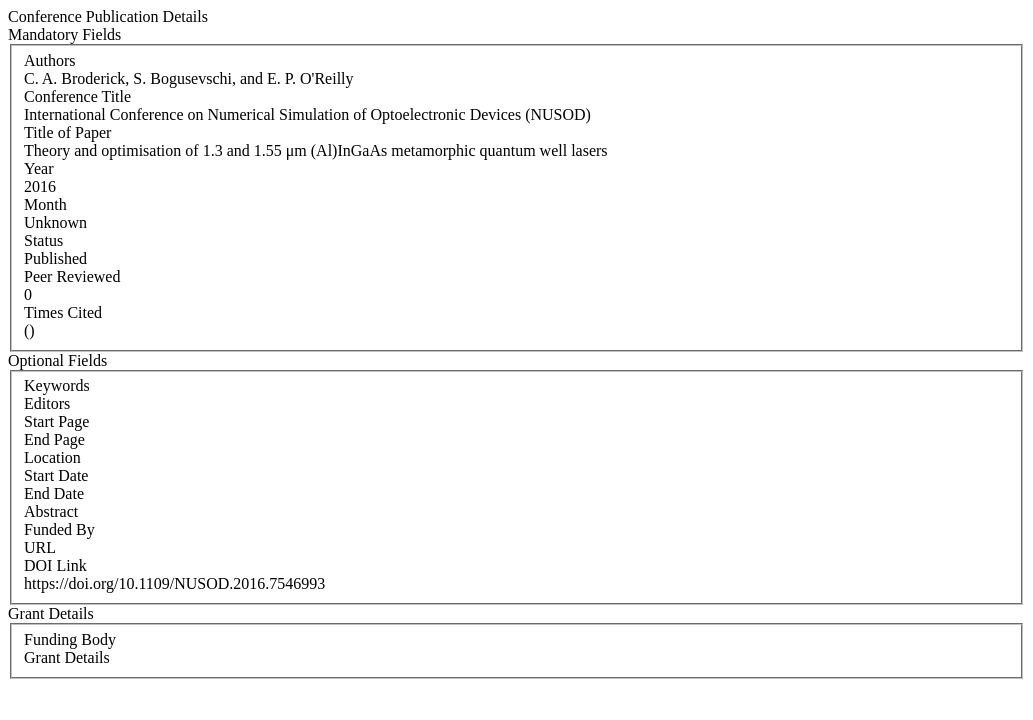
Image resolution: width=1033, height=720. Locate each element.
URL (40, 547)
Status (43, 240)
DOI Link (55, 565)
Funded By (59, 529)
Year (38, 168)
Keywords (57, 385)
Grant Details (67, 657)
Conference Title (77, 96)
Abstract (51, 511)
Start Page (56, 421)
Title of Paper (67, 132)
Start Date (56, 475)
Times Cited (63, 312)
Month (45, 204)
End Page (54, 439)
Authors (50, 60)
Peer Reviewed (72, 276)
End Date (54, 493)
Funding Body (70, 639)
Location (52, 457)
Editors (47, 403)
